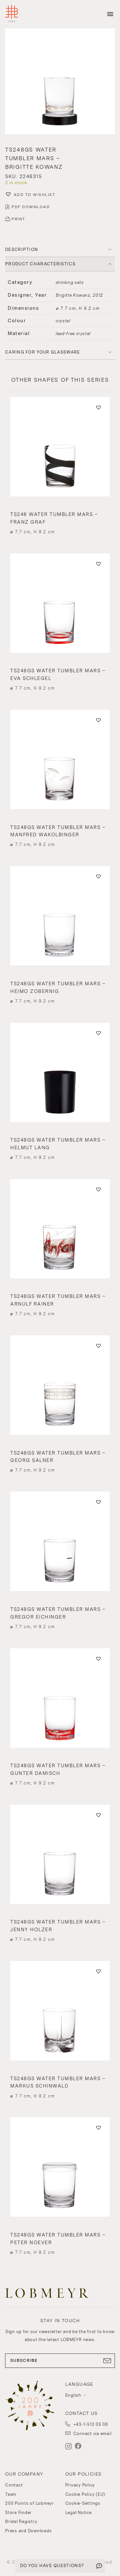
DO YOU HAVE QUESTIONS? (52, 2565)
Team (10, 2494)
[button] (60, 82)
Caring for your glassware (42, 352)
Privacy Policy (80, 2485)
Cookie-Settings (82, 2503)
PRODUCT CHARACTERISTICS (40, 264)
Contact (14, 2485)
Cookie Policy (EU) (85, 2494)
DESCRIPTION (21, 249)
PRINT (18, 219)
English (73, 2395)
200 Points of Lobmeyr (29, 2503)
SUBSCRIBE (60, 2360)
